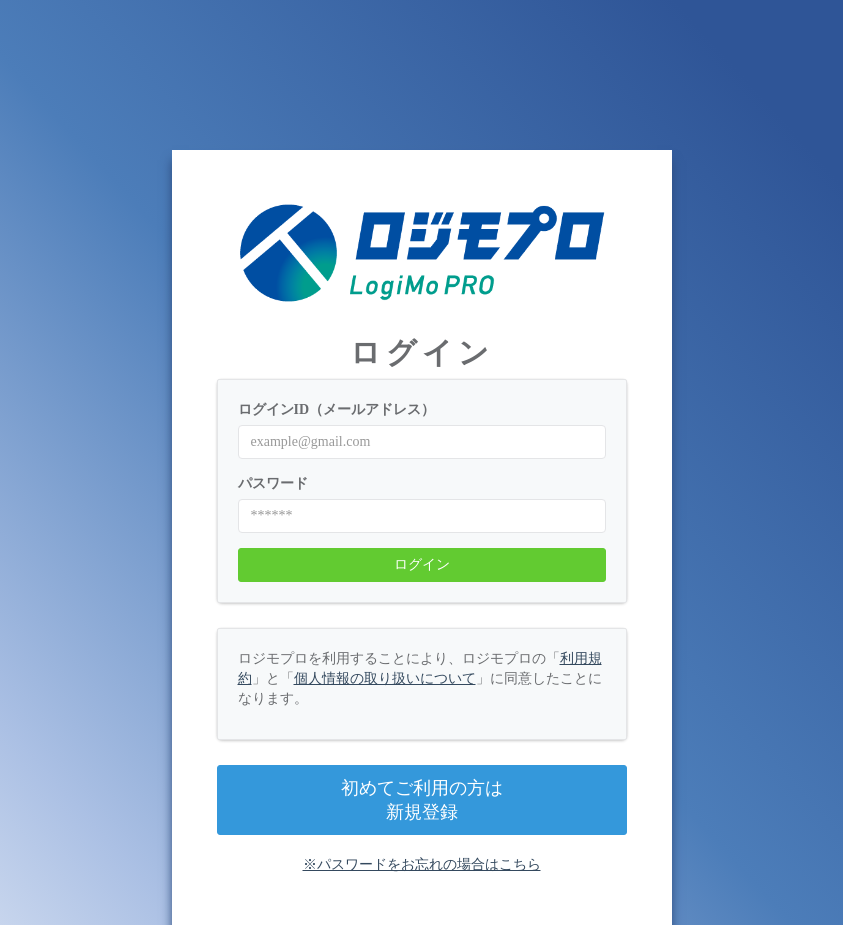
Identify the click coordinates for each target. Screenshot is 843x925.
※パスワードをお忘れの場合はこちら (422, 864)
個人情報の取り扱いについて (385, 678)
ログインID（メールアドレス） (337, 409)
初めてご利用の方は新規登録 (422, 800)
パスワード (273, 483)
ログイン (422, 564)
